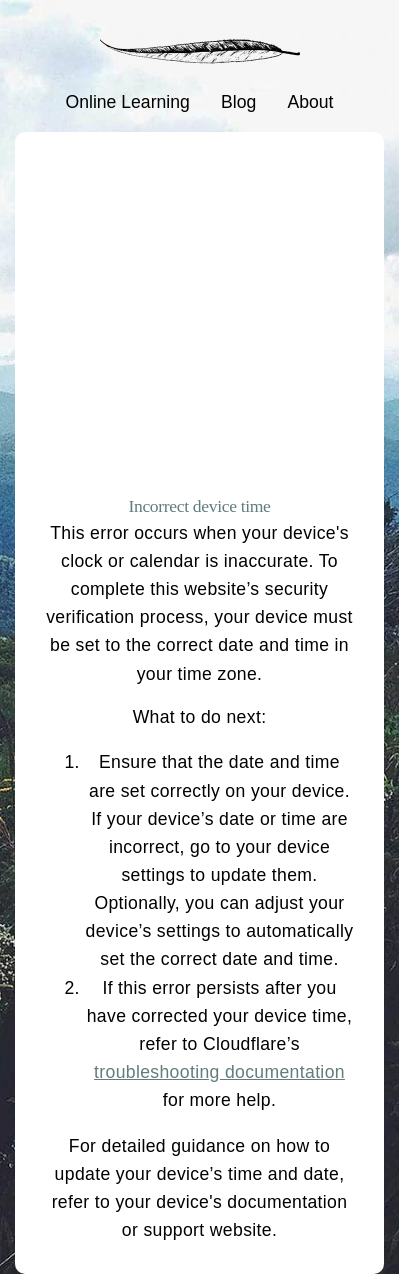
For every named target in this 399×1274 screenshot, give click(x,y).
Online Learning (128, 102)
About (310, 102)
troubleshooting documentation (219, 1072)
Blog (238, 102)
